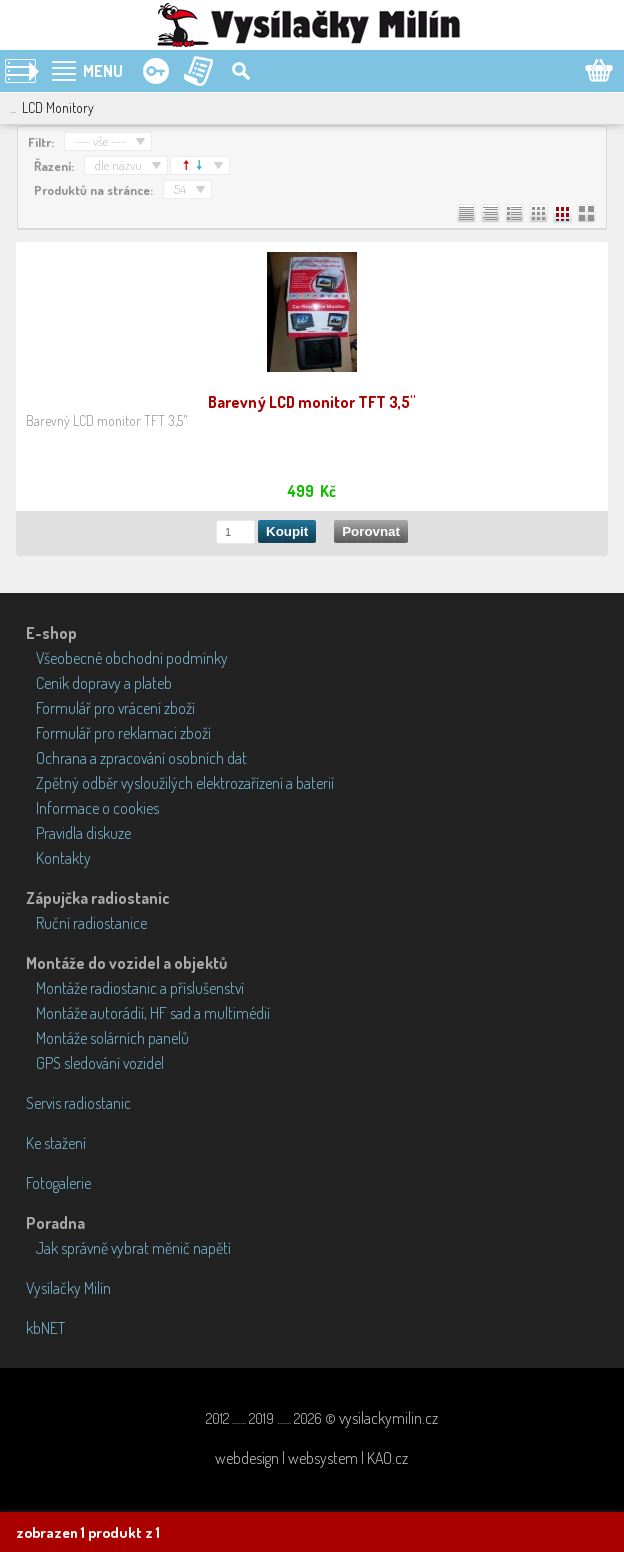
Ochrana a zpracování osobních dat (141, 758)
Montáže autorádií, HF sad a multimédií (153, 1013)
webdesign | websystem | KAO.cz (311, 1458)
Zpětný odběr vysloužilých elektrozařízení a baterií (185, 783)
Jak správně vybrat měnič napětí (133, 1248)
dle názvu (118, 165)
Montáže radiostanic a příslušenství (140, 988)
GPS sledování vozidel (100, 1063)
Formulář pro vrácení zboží (115, 708)
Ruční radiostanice (91, 923)
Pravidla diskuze (83, 833)
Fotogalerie (58, 1183)
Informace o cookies (97, 808)
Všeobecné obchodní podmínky (132, 658)
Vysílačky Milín (68, 1288)
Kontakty (63, 858)
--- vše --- (100, 141)
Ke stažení (56, 1143)
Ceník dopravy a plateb (104, 683)
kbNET (45, 1328)
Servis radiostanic (78, 1103)
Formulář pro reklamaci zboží (123, 733)
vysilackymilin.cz (388, 1418)
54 (180, 189)
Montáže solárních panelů (112, 1038)
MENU (103, 71)
